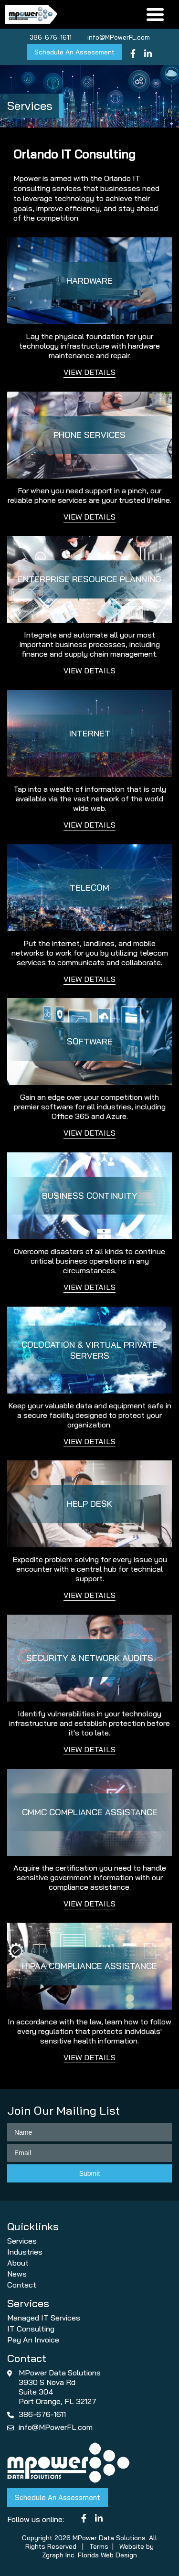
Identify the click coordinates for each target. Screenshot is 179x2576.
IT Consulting (30, 2328)
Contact (21, 2284)
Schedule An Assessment (74, 52)
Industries (24, 2252)
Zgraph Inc (58, 2555)
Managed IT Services (43, 2317)
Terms (98, 2546)
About (18, 2262)
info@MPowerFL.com (118, 37)
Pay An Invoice (33, 2339)
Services (22, 2241)
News (17, 2273)
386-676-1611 (51, 37)
